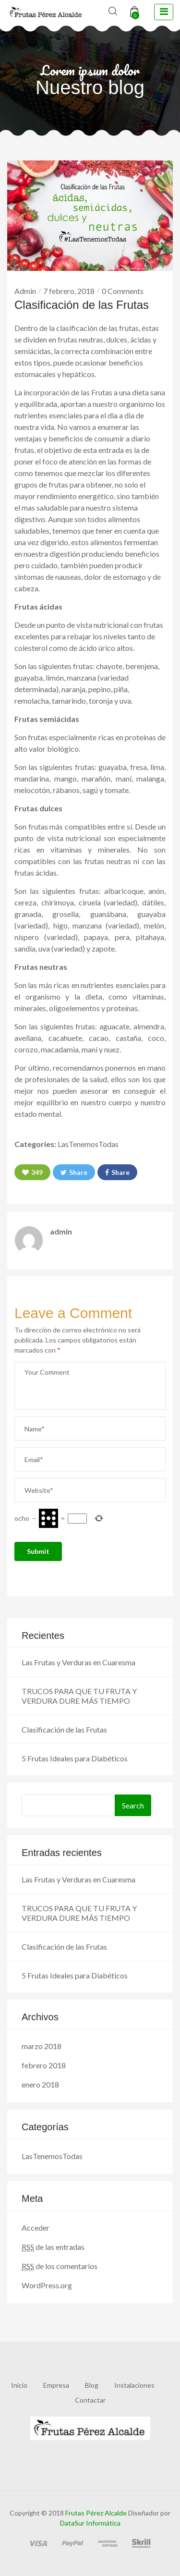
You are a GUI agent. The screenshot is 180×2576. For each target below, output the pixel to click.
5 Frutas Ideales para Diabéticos (75, 1758)
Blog (91, 2385)
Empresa (56, 2385)
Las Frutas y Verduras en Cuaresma (78, 1662)
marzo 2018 (41, 2046)
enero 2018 (40, 2084)
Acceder (35, 2227)
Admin (25, 290)
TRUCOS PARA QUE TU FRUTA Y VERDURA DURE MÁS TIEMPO (79, 1695)
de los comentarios (59, 2266)
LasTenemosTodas (88, 1143)
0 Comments (123, 290)
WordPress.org (47, 2285)
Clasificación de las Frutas (64, 1729)
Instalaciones (134, 2385)
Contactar (90, 2400)
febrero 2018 (44, 2065)
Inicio (19, 2385)
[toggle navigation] (163, 12)
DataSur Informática (90, 2523)
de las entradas (53, 2247)
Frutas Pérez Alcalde (96, 2513)
